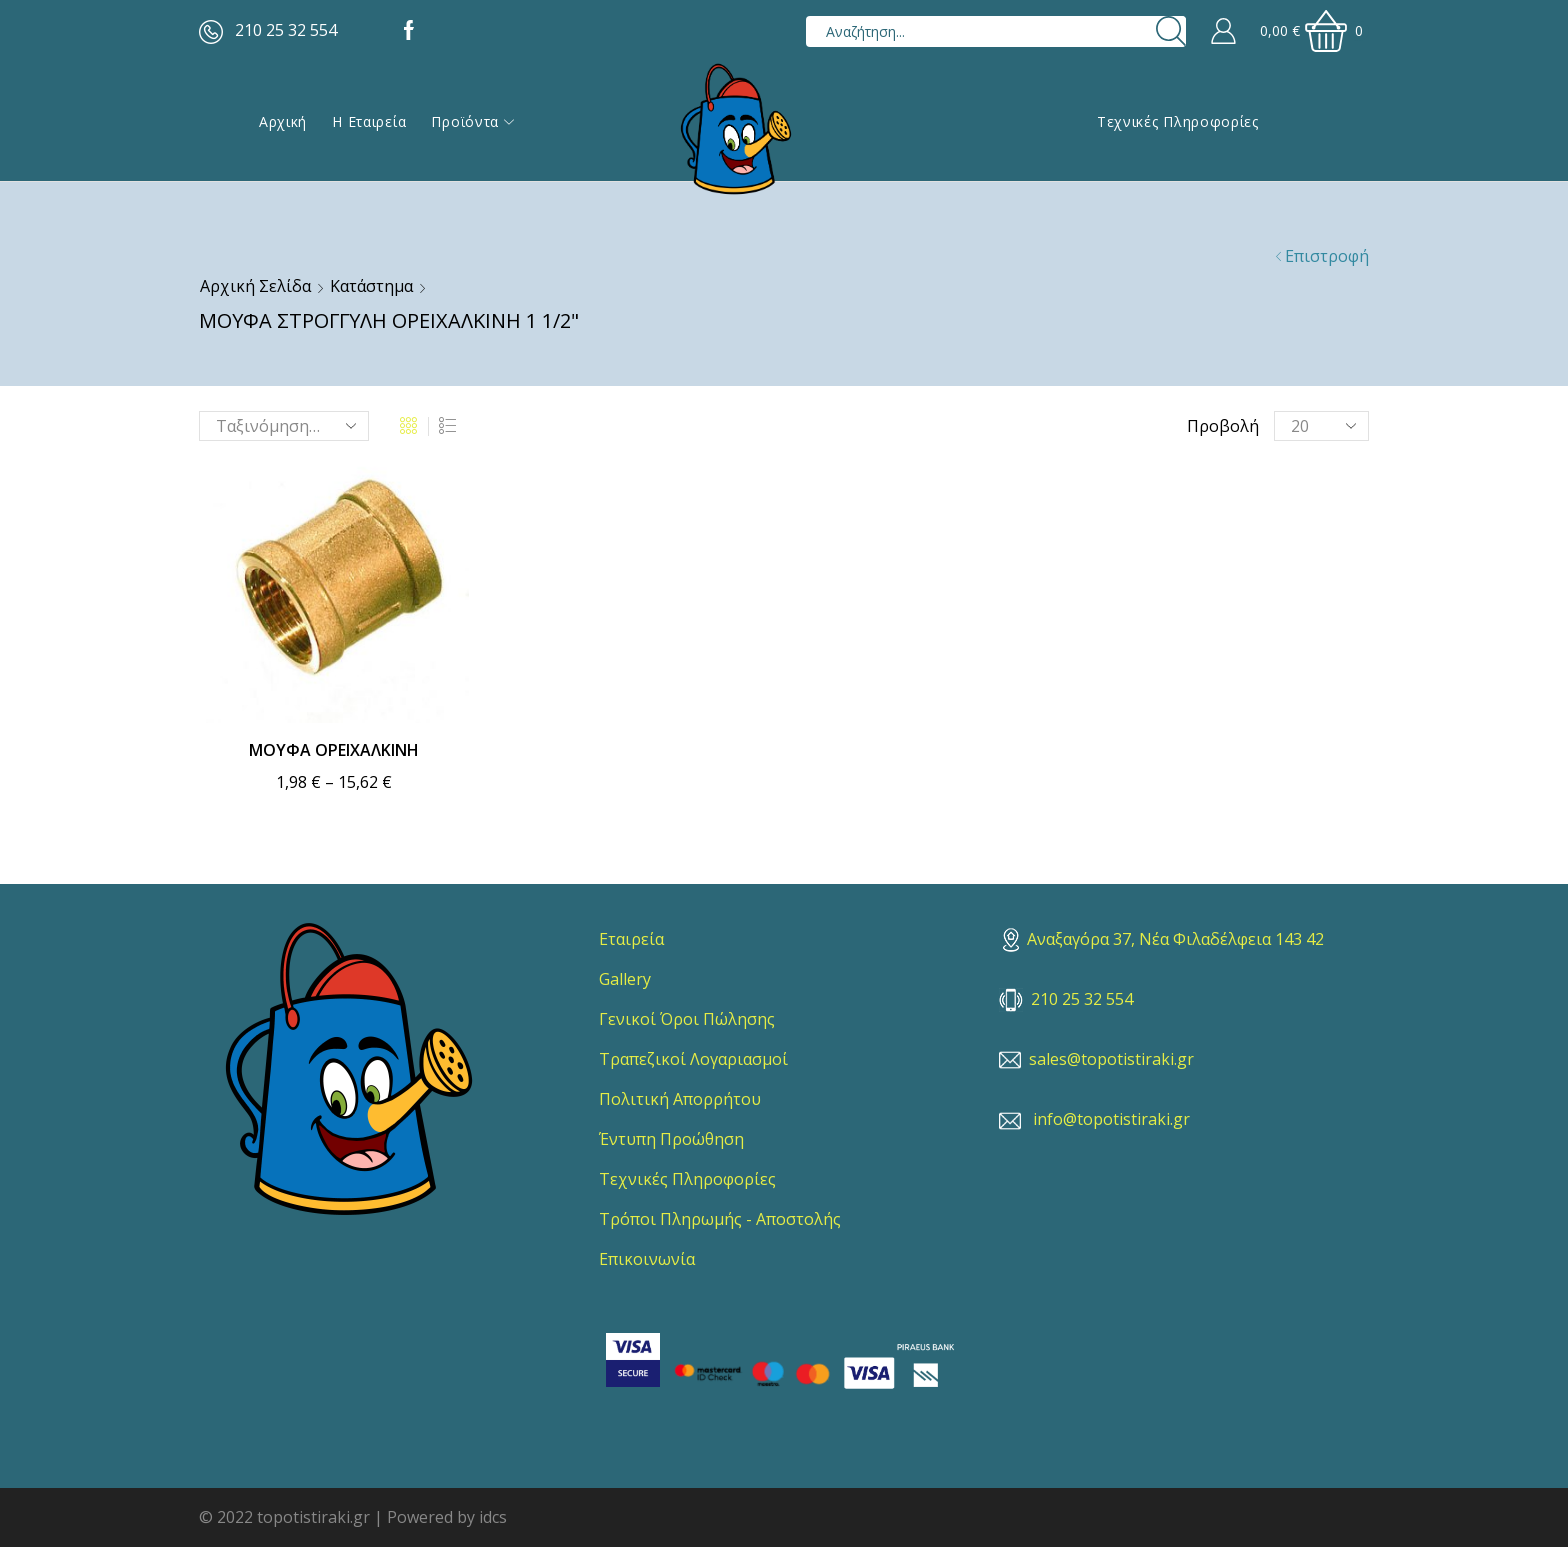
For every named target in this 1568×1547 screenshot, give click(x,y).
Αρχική (283, 121)
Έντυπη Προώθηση (671, 1139)
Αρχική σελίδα (255, 286)
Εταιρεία (631, 939)
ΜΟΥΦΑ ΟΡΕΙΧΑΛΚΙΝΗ (334, 750)
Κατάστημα (371, 286)
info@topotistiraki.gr (1111, 1119)
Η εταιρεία (369, 121)
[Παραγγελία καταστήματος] (284, 426)
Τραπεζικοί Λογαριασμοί (693, 1059)
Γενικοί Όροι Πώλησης (687, 1019)
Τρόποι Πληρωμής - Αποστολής (720, 1219)
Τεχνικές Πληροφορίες (1178, 121)
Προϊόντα (472, 121)
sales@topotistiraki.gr (1111, 1059)
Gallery (625, 979)
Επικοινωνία (647, 1259)
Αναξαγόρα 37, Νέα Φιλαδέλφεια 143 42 (1163, 939)
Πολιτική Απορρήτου (680, 1099)
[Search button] (1170, 31)
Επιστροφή (1327, 256)
